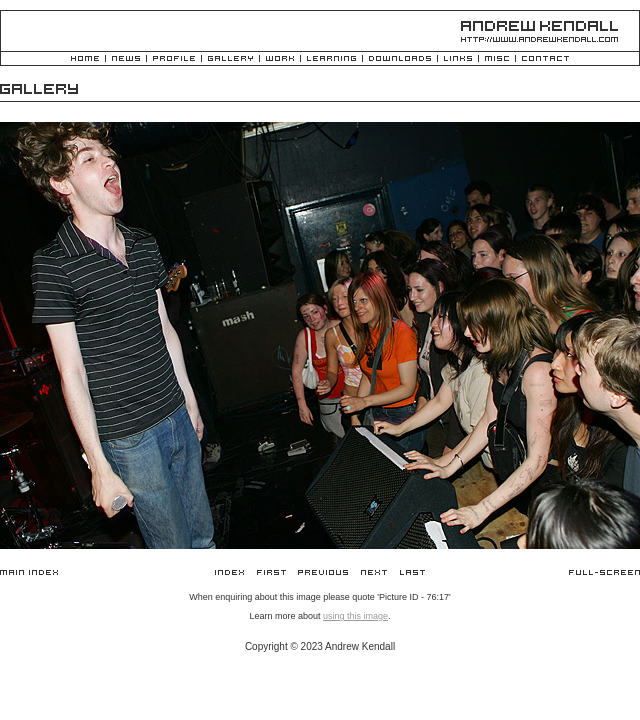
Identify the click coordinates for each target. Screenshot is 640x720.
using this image (355, 616)
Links (458, 59)
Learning (331, 59)
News (126, 59)
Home (85, 59)
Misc (497, 59)
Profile (174, 59)
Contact (545, 59)
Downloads (400, 59)
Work (280, 59)
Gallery (230, 59)
